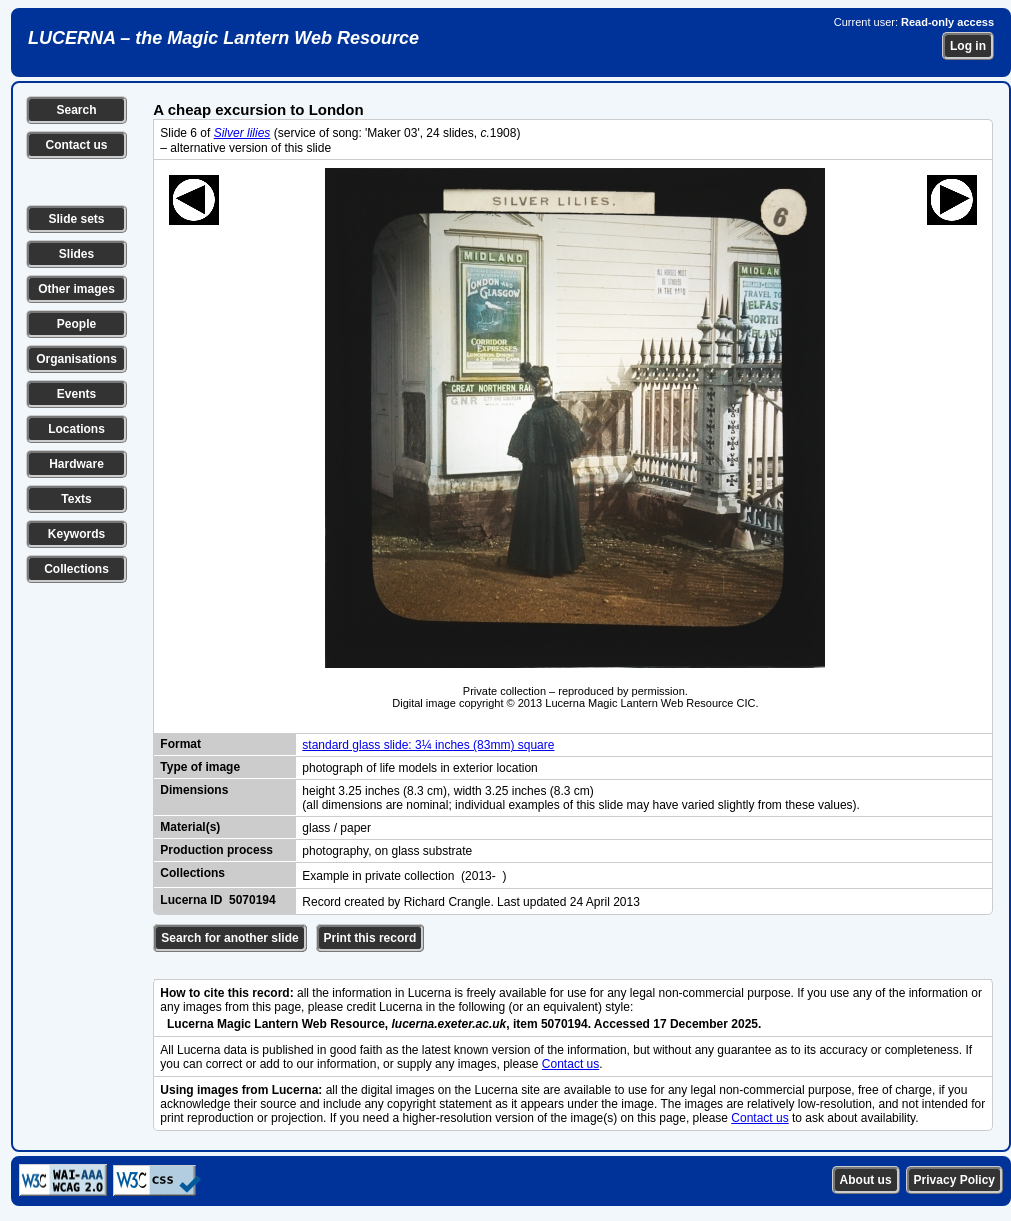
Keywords (76, 534)
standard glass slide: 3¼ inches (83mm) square (428, 745)
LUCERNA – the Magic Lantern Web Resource (223, 38)
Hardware (76, 464)
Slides (76, 254)
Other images (76, 289)
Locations (76, 429)
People (76, 324)
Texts (76, 499)
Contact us (76, 145)
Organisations (76, 359)
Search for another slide (229, 938)
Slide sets (76, 219)
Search (76, 110)
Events (76, 394)
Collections (76, 569)
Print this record (370, 938)
